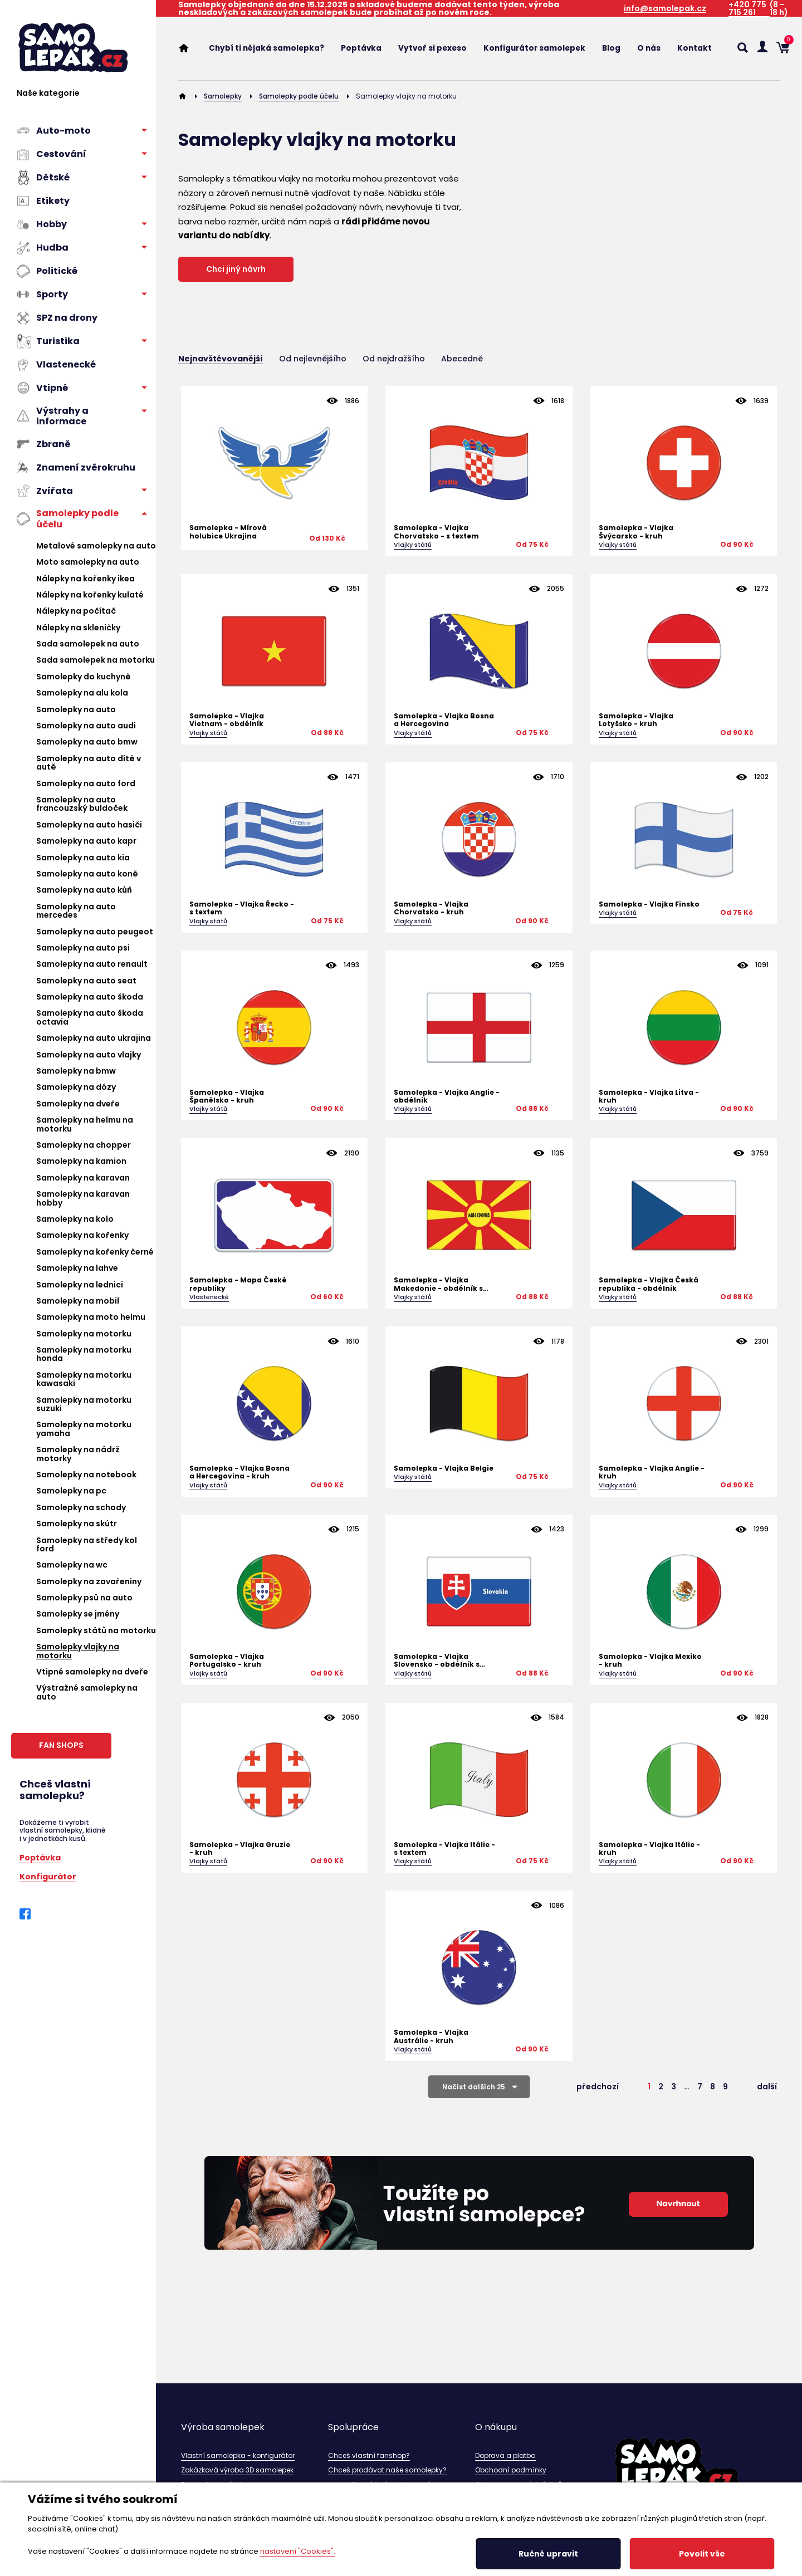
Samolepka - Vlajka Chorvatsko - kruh (431, 908)
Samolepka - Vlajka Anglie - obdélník (447, 1097)
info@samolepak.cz (665, 8)
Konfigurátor (47, 1875)
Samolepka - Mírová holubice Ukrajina (228, 532)
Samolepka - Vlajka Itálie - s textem (444, 1849)
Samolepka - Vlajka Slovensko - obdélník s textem (437, 1661)
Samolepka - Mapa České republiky (238, 1284)
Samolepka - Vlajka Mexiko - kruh (650, 1661)
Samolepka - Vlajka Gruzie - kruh (239, 1849)
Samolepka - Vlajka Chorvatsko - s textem (436, 532)
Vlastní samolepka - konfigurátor (238, 2455)
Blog (611, 48)
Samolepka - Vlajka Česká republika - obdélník (648, 1284)
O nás (649, 48)
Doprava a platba (505, 2455)
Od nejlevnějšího (312, 358)
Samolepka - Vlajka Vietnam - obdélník (226, 720)
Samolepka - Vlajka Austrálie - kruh (431, 2037)
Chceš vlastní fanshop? (369, 2455)
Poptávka (40, 1857)
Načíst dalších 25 (473, 2087)
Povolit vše (702, 2553)
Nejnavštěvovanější (220, 358)
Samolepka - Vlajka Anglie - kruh (652, 1473)
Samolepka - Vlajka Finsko (649, 904)
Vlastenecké (209, 1296)
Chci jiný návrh (236, 269)
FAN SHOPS (61, 1745)
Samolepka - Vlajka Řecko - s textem (241, 908)
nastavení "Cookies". (297, 2551)
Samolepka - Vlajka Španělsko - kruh (226, 1097)
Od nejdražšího (394, 358)
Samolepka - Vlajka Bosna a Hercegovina (444, 720)
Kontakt (694, 48)
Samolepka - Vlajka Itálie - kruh (649, 1849)
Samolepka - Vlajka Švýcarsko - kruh (636, 532)
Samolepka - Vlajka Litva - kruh (649, 1097)
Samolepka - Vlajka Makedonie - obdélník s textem (438, 1284)
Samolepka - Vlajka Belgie (443, 1468)
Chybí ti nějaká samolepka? (266, 48)
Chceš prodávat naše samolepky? (387, 2470)
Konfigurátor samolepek (534, 48)
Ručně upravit (548, 2553)
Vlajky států (413, 544)
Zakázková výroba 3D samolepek (237, 2470)
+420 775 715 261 (747, 9)
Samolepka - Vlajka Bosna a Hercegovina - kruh (239, 1473)
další (767, 2086)
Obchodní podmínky (510, 2470)
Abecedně (462, 358)
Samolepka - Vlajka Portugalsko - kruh (226, 1661)
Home (189, 47)
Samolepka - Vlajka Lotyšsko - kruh (636, 720)
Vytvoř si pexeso (432, 48)
